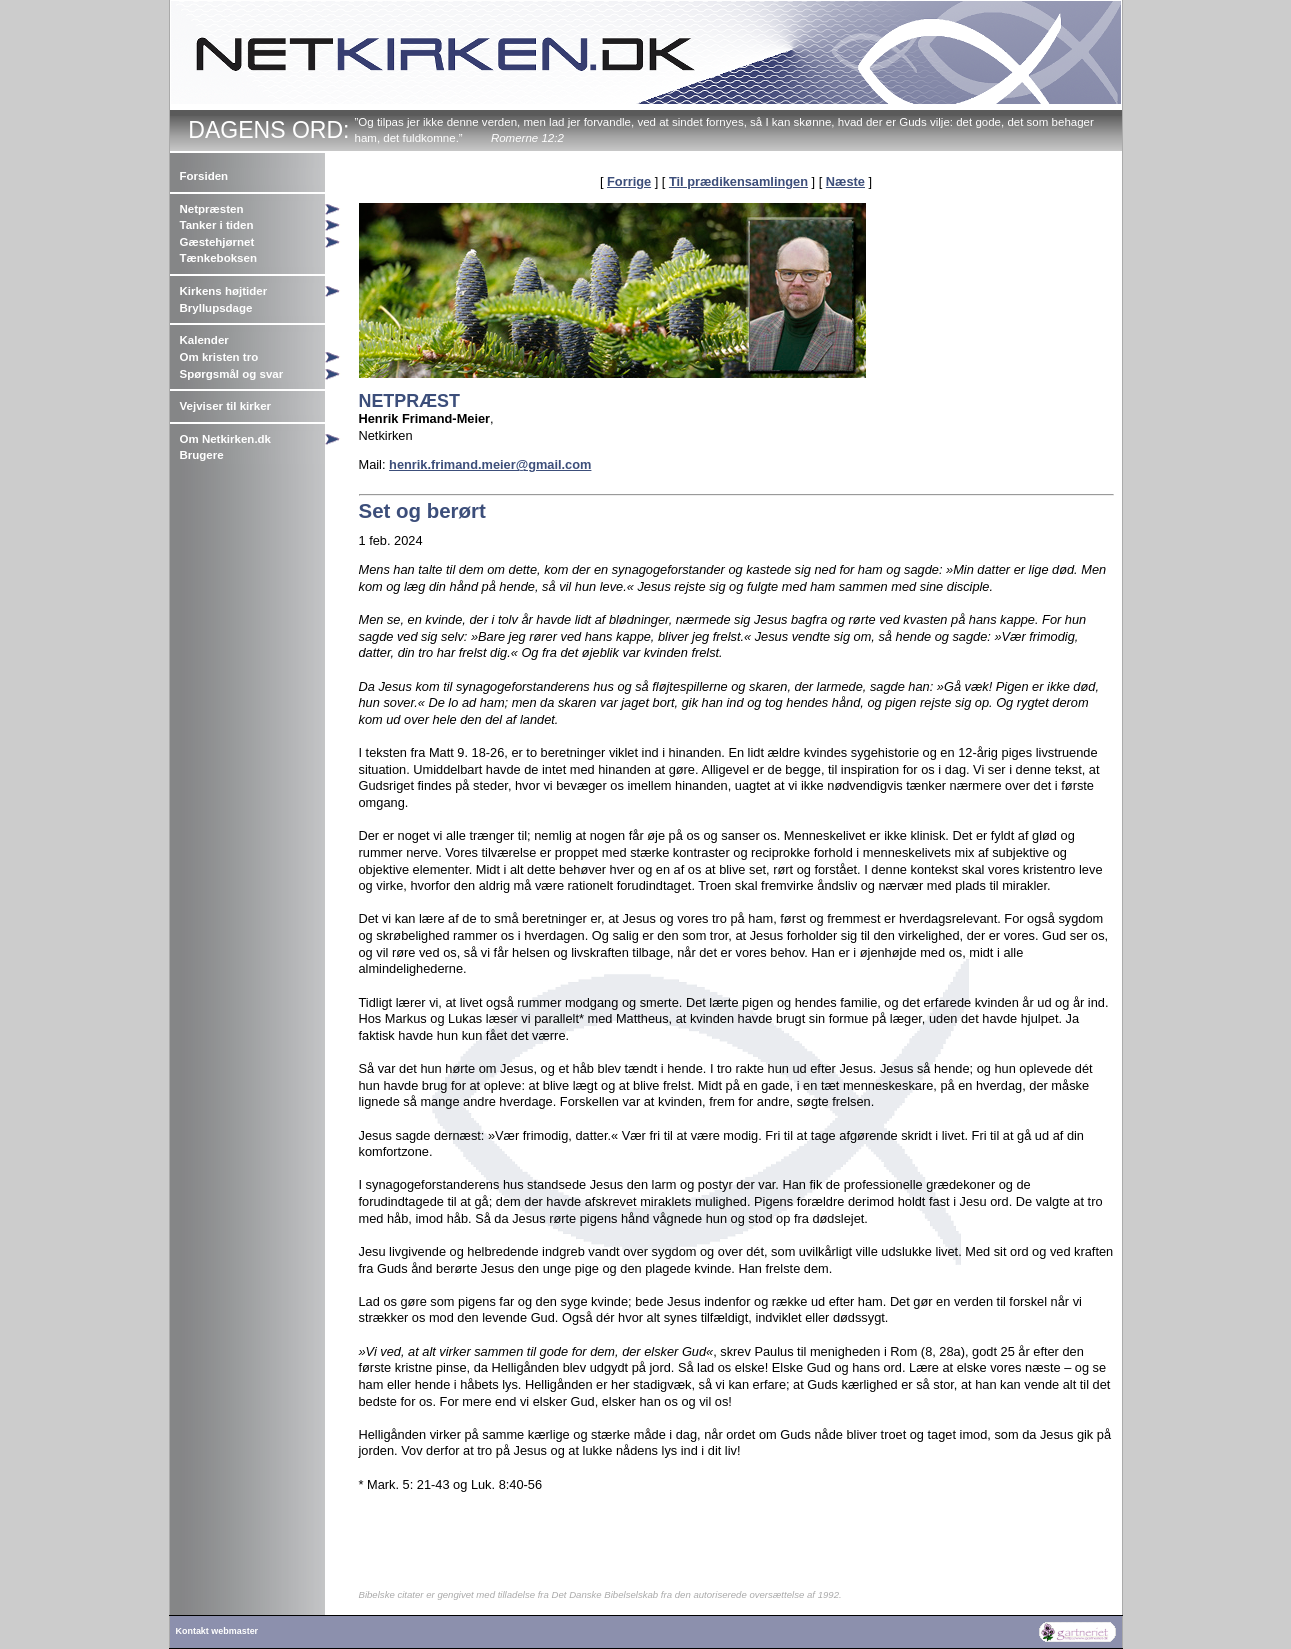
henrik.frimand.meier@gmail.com (490, 464)
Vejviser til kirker (226, 406)
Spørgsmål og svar (232, 374)
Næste (845, 181)
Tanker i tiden (217, 225)
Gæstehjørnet (217, 242)
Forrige (629, 181)
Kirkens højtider (224, 291)
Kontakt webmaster (217, 1631)
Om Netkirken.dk (226, 439)
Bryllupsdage (216, 308)
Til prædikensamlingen (738, 181)
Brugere (202, 455)
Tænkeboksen (218, 258)
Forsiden (204, 176)
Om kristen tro (219, 357)
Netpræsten (212, 209)
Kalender (204, 340)
